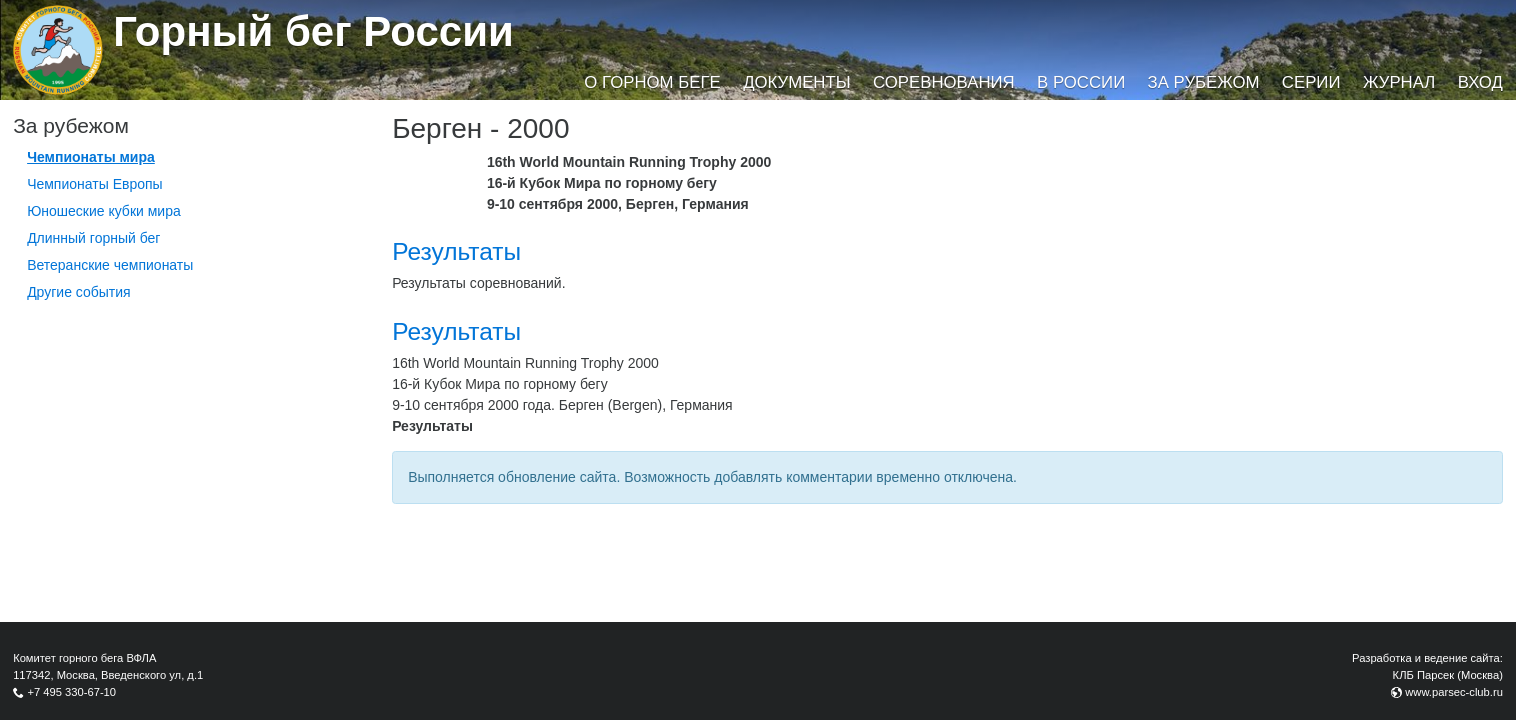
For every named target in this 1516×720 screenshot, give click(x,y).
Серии (1311, 82)
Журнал (1399, 82)
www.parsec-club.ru (1454, 692)
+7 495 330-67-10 (71, 692)
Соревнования (944, 82)
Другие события (79, 292)
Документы (796, 82)
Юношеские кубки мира (104, 211)
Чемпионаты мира (91, 157)
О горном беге (652, 82)
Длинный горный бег (93, 238)
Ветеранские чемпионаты (110, 265)
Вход (1480, 82)
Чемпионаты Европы (95, 184)
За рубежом (1204, 82)
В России (1081, 82)
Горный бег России (313, 31)
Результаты (456, 251)
